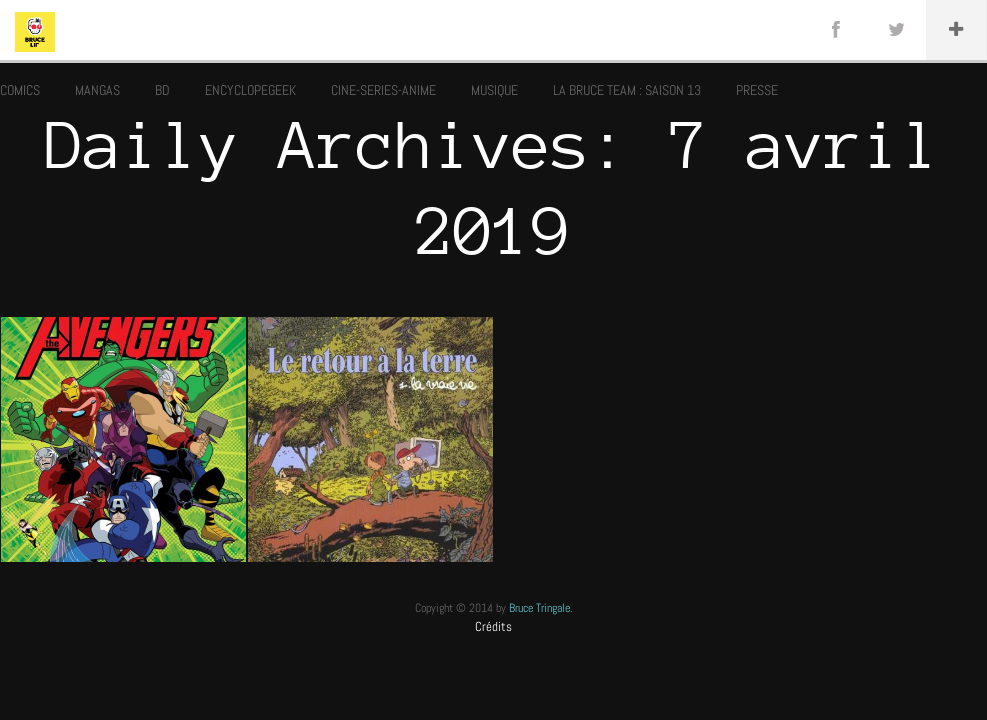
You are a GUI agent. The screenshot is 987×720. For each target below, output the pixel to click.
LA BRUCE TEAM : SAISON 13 (627, 90)
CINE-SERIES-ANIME (383, 90)
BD (162, 90)
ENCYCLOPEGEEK (250, 90)
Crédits (493, 626)
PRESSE (757, 90)
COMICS (20, 90)
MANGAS (97, 90)
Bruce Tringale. (541, 608)
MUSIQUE (494, 90)
